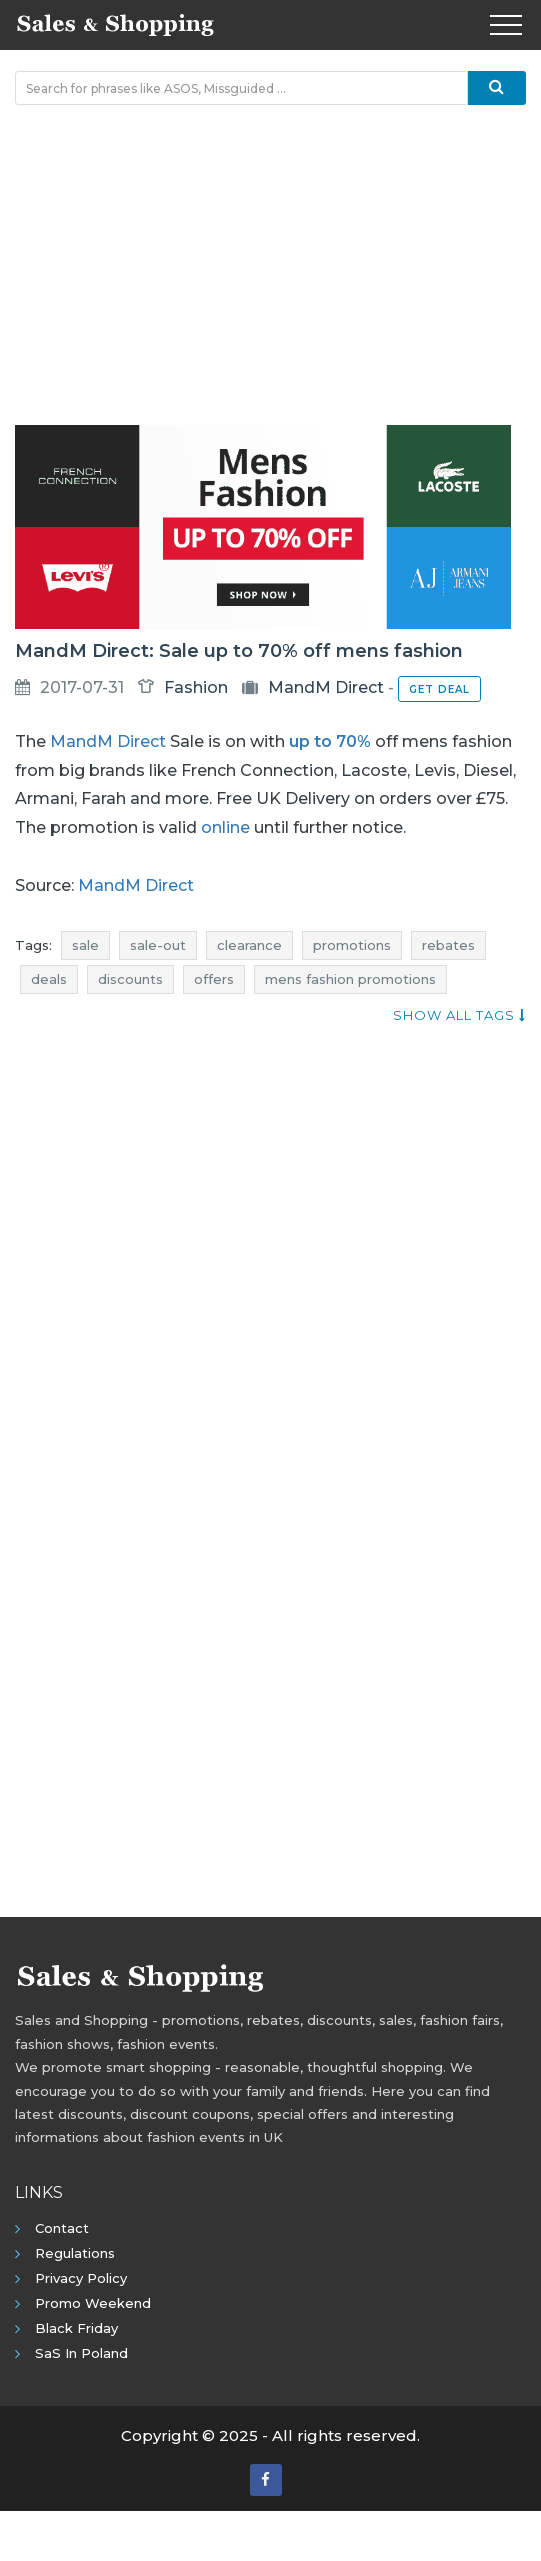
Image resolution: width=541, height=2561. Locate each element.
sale (85, 945)
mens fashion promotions (350, 979)
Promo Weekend (93, 2303)
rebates (448, 945)
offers (214, 979)
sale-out (158, 945)
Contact (62, 2228)
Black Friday (76, 2328)
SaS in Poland (81, 2353)
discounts (130, 979)
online (225, 827)
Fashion (196, 687)
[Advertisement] (270, 265)
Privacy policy (81, 2278)
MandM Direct (326, 687)
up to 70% (330, 741)
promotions (352, 945)
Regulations (75, 2253)
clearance (249, 945)
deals (49, 979)
